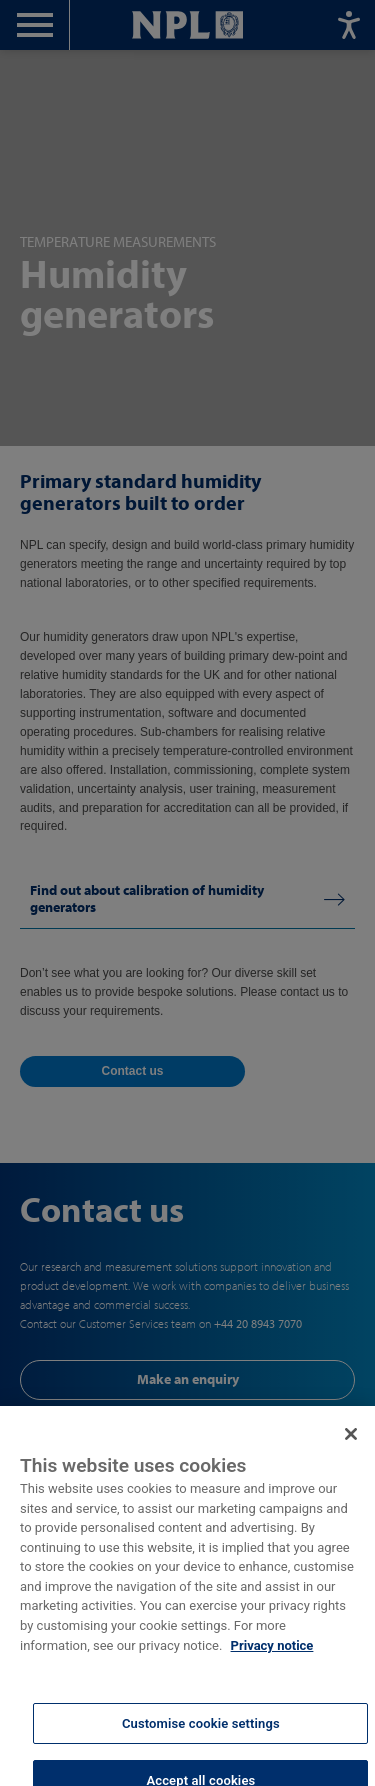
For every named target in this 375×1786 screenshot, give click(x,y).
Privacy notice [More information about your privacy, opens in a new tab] (272, 1657)
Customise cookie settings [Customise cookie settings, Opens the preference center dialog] (201, 1735)
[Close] (351, 1447)
